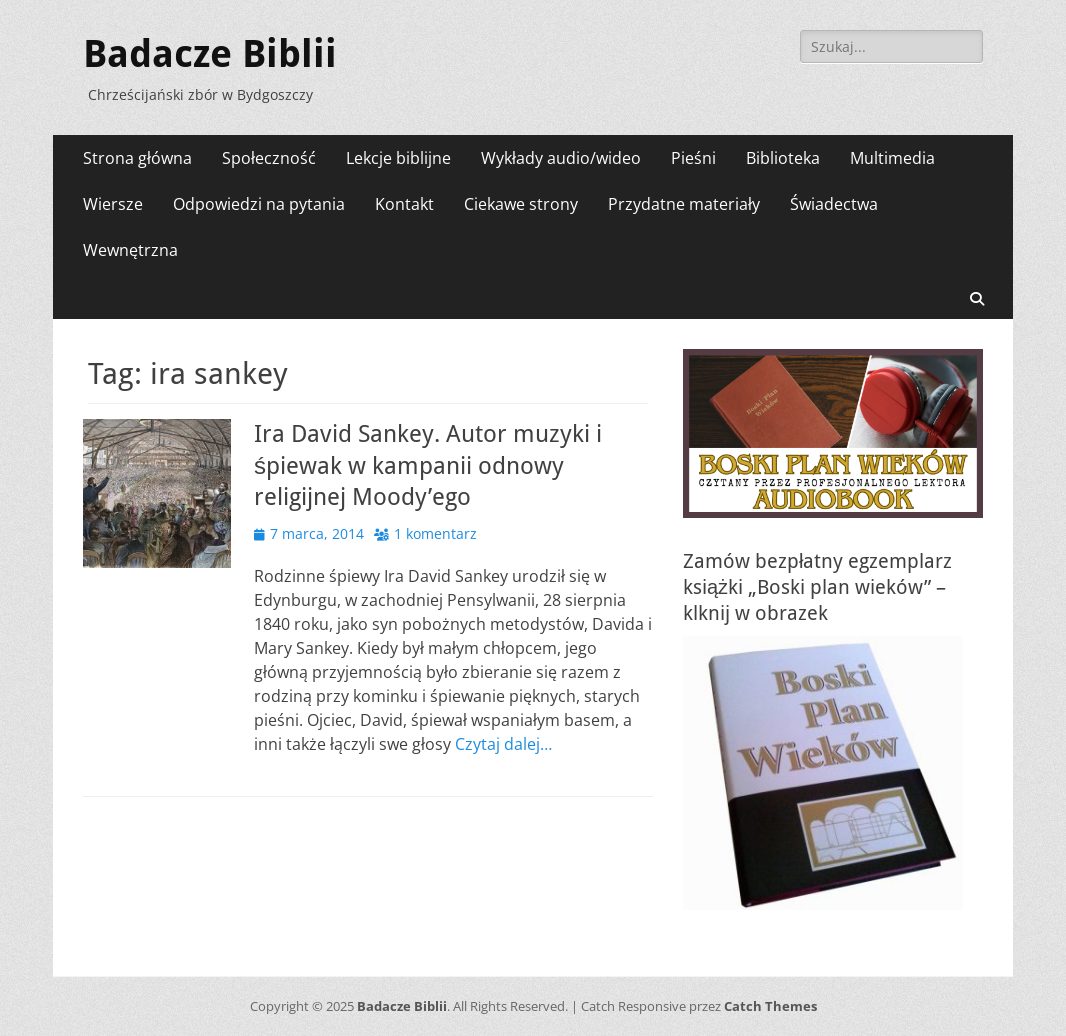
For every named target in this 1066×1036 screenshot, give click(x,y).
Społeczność (269, 158)
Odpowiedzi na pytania (259, 204)
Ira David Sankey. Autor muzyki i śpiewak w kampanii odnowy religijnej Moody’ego (428, 465)
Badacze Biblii (210, 54)
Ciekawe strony (521, 204)
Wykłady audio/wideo (561, 158)
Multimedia (892, 158)
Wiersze (113, 204)
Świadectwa (834, 204)
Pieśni (693, 158)
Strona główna (137, 158)
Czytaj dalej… (503, 744)
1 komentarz (435, 533)
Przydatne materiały (684, 204)
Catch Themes (770, 1006)
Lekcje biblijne (398, 158)
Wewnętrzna (130, 250)
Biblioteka (783, 158)
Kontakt (404, 204)
